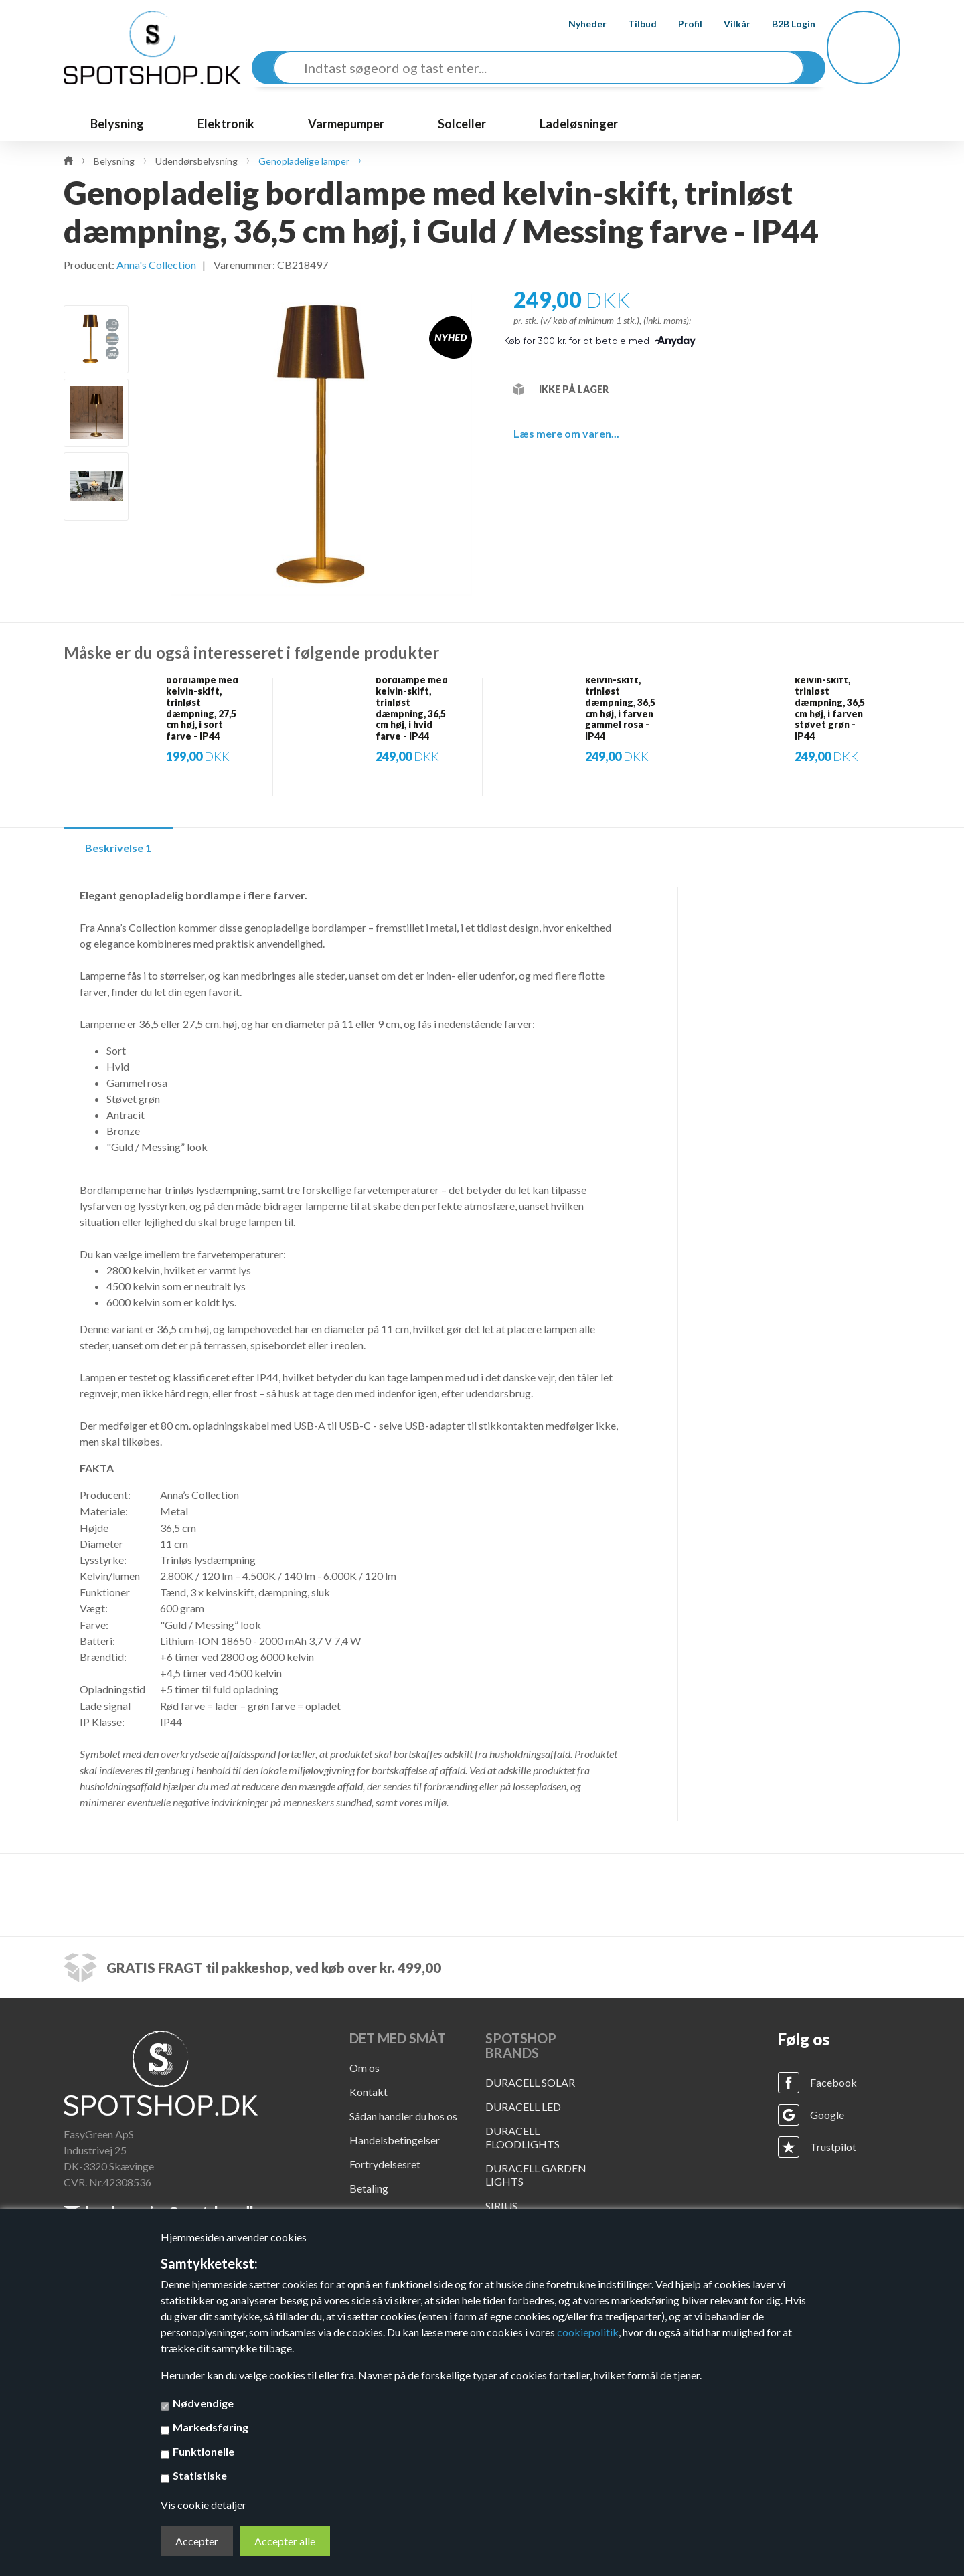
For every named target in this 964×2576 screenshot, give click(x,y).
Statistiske (200, 2475)
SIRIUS (501, 2205)
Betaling (368, 2188)
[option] (96, 339)
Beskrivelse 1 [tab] (118, 847)
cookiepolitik (588, 2332)
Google (827, 2114)
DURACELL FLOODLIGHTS (522, 2137)
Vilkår (726, 23)
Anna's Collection (156, 264)
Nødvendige (203, 2403)
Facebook (833, 2082)
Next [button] (97, 542)
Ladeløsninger (579, 123)
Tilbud (631, 23)
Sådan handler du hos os (403, 2116)
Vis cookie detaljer (203, 2504)
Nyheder (577, 23)
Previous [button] (97, 289)
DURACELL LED (523, 2106)
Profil (679, 23)
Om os (364, 2067)
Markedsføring (210, 2427)
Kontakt (368, 2091)
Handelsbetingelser (394, 2140)
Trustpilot (833, 2146)
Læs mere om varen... (566, 433)
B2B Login (783, 23)
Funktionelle (203, 2451)
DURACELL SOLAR (530, 2082)
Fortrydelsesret (384, 2164)
